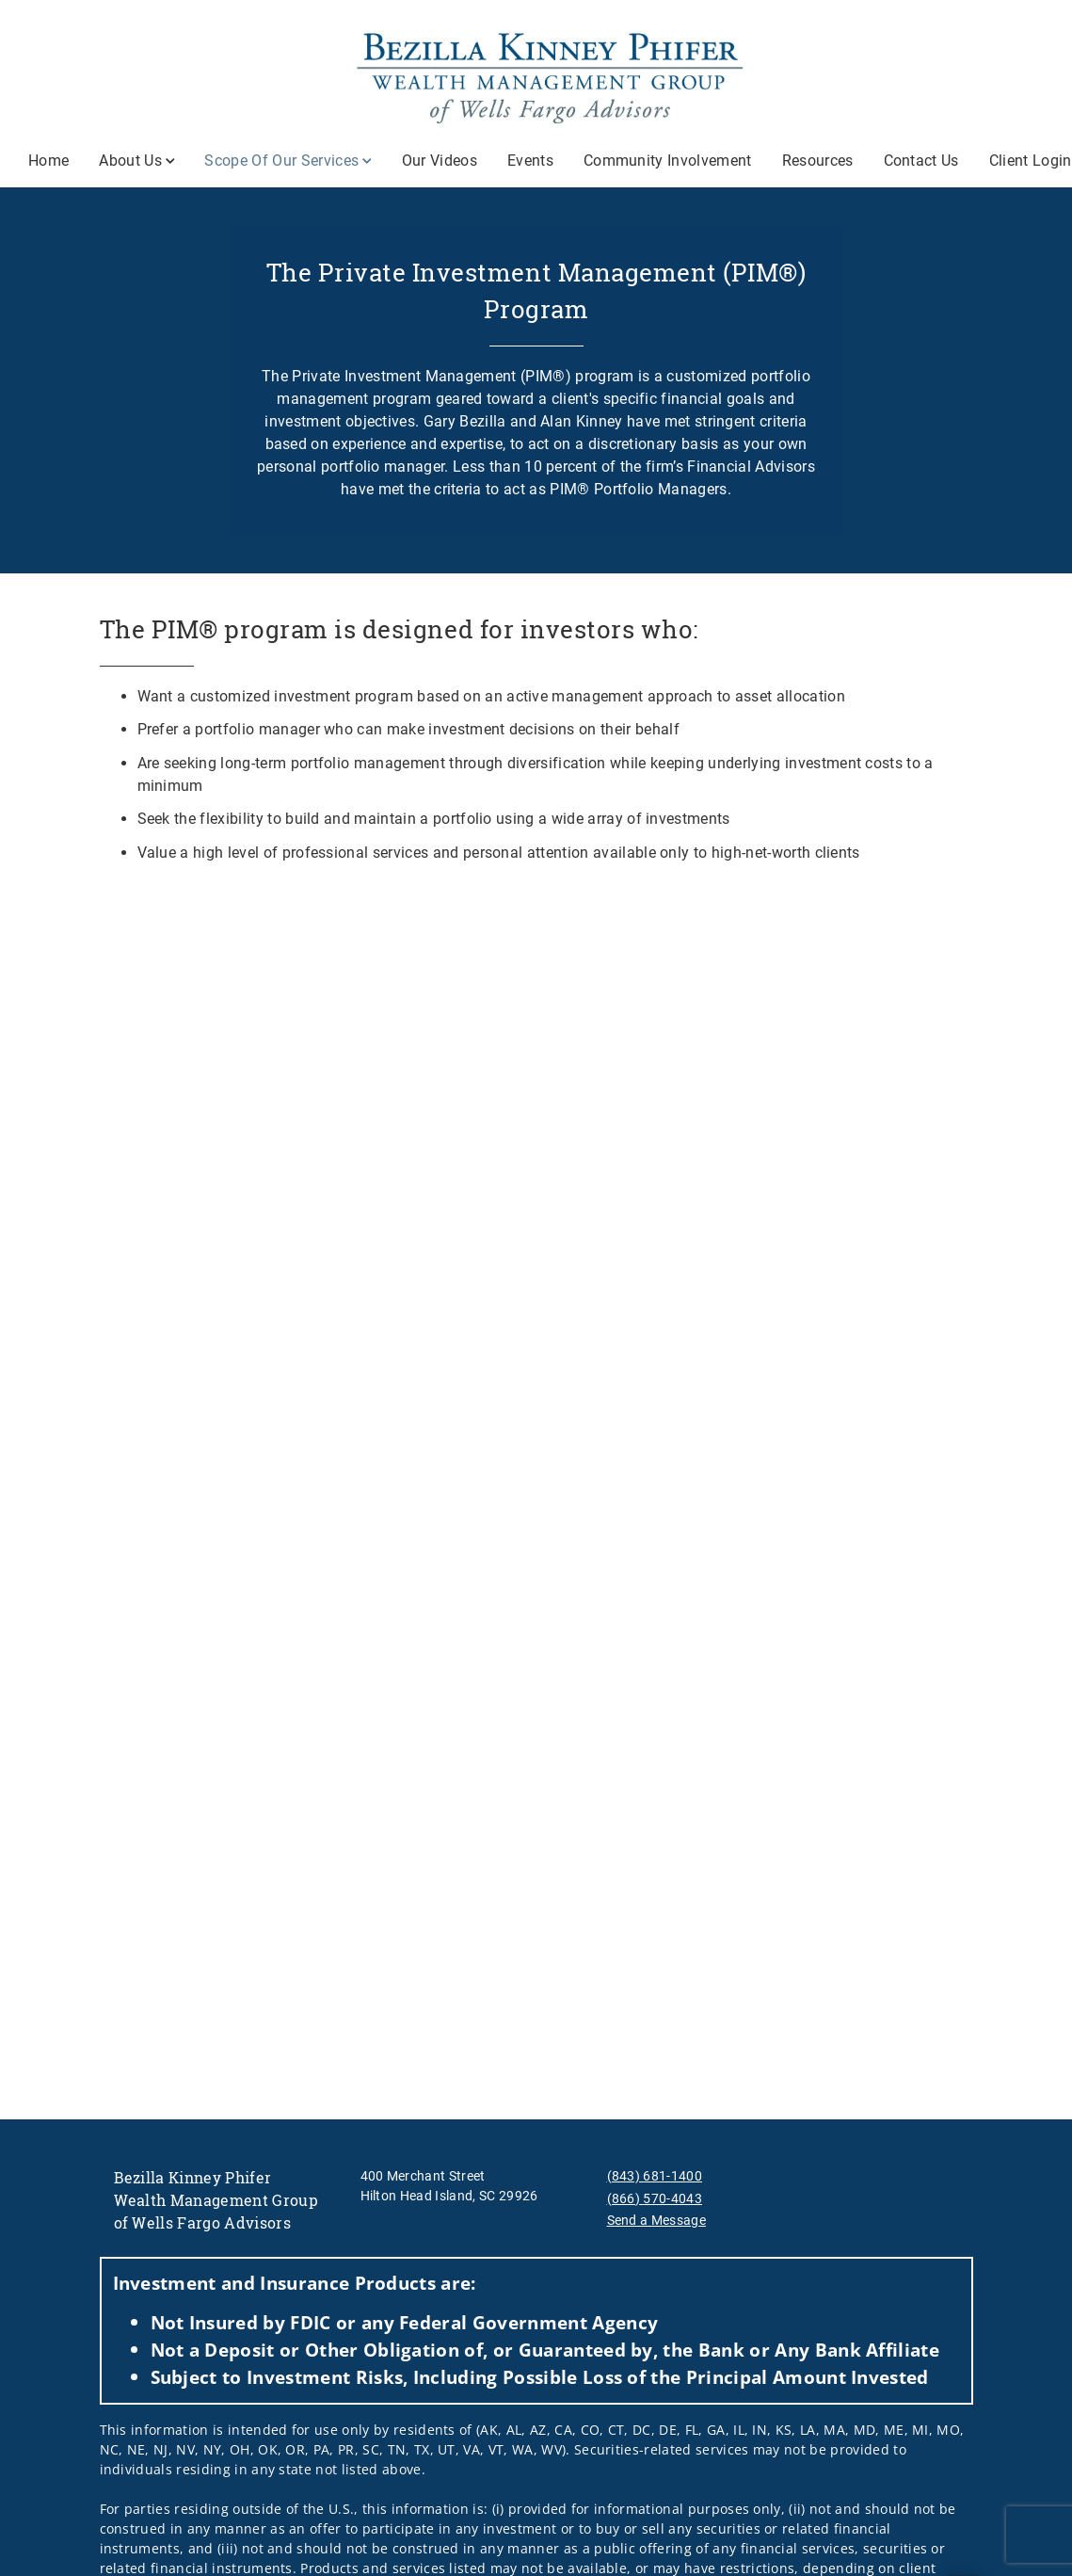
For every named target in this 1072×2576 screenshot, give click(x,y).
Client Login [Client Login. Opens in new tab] (1030, 160)
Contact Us (921, 160)
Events (530, 160)
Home (48, 160)
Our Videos (439, 160)
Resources (818, 160)
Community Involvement (668, 160)
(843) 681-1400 (654, 2175)
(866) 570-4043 (654, 2198)
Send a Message (656, 2220)
